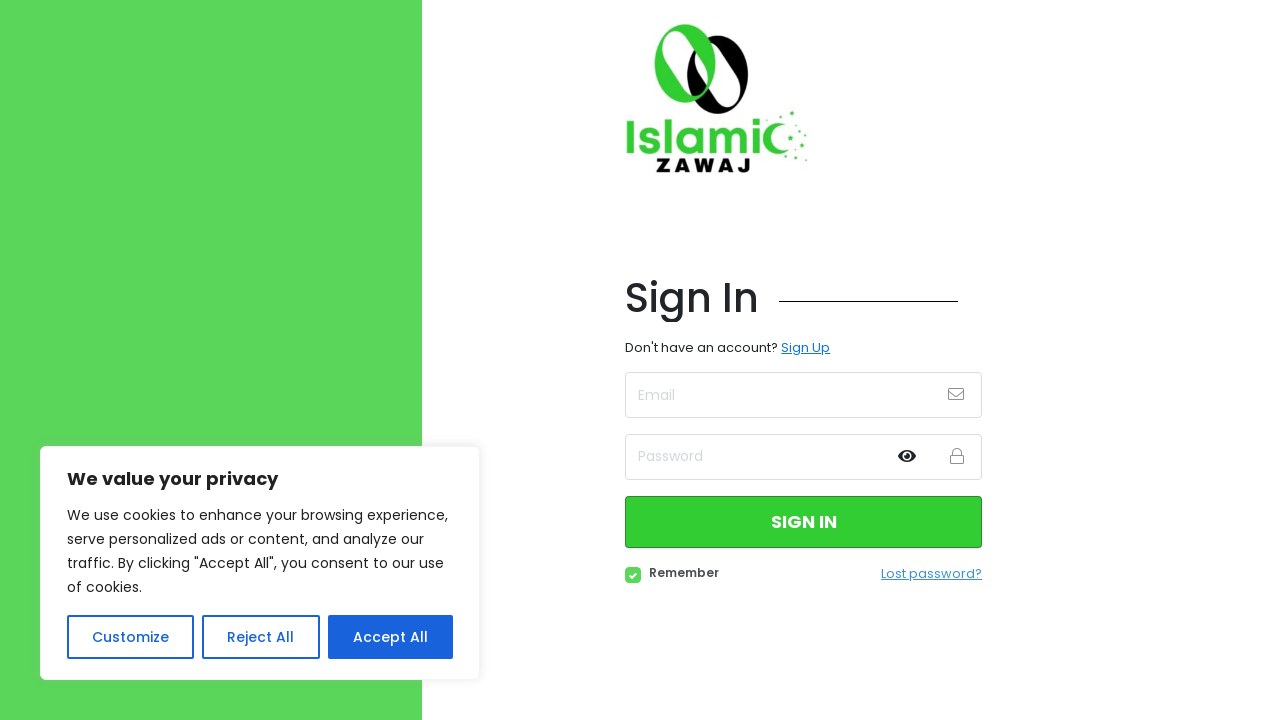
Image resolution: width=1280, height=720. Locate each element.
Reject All (260, 637)
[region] (260, 563)
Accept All (390, 637)
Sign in (804, 521)
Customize (130, 637)
